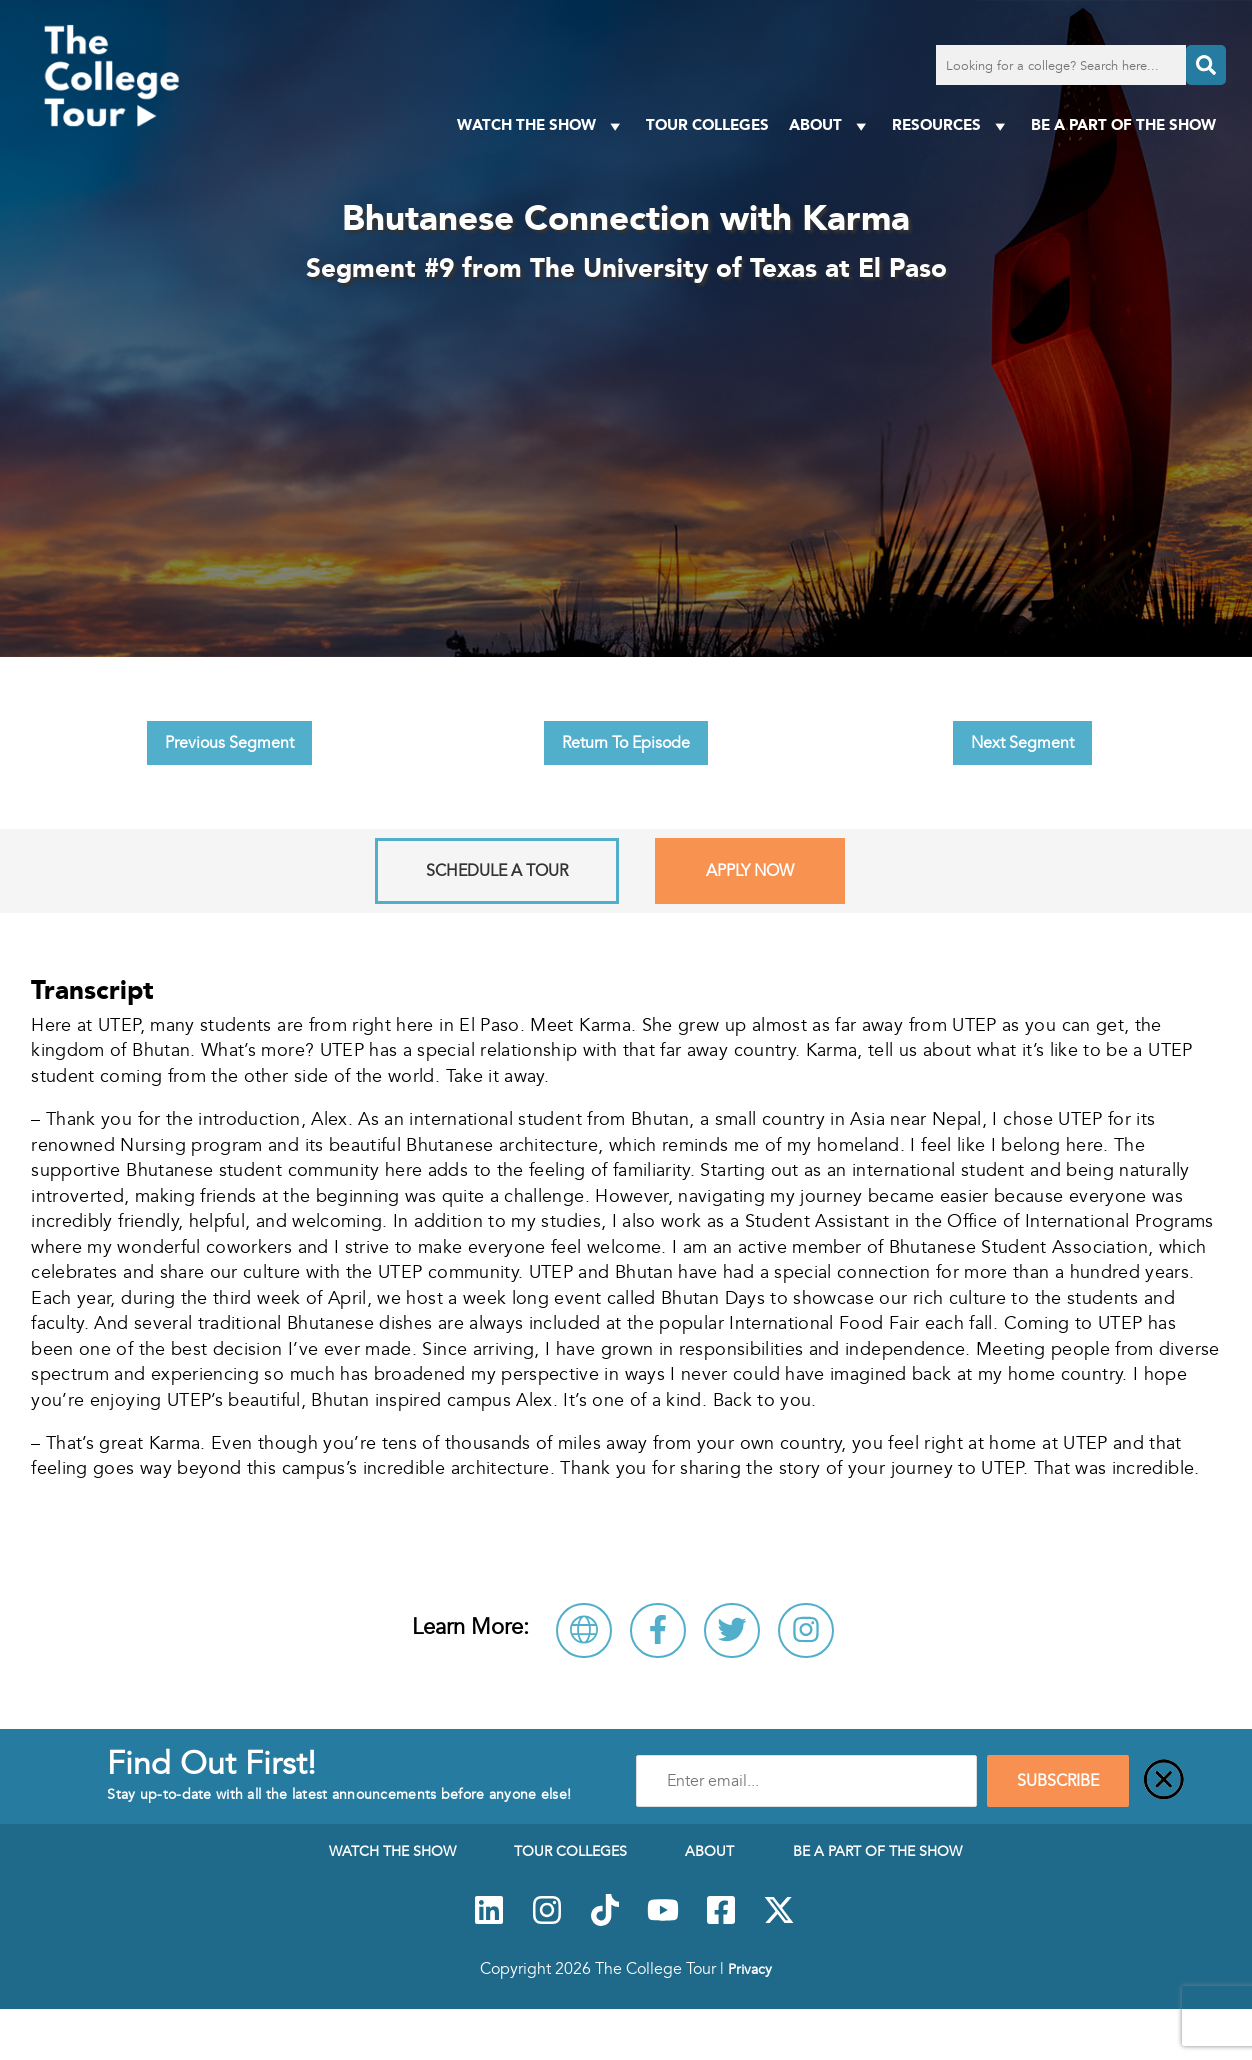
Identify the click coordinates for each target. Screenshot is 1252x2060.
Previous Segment (229, 743)
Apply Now (750, 871)
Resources (951, 125)
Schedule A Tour (497, 871)
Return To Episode (626, 743)
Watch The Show (541, 125)
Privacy (750, 1969)
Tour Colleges (707, 124)
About (830, 125)
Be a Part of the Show (1123, 124)
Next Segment (1022, 743)
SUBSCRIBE (1058, 1781)
